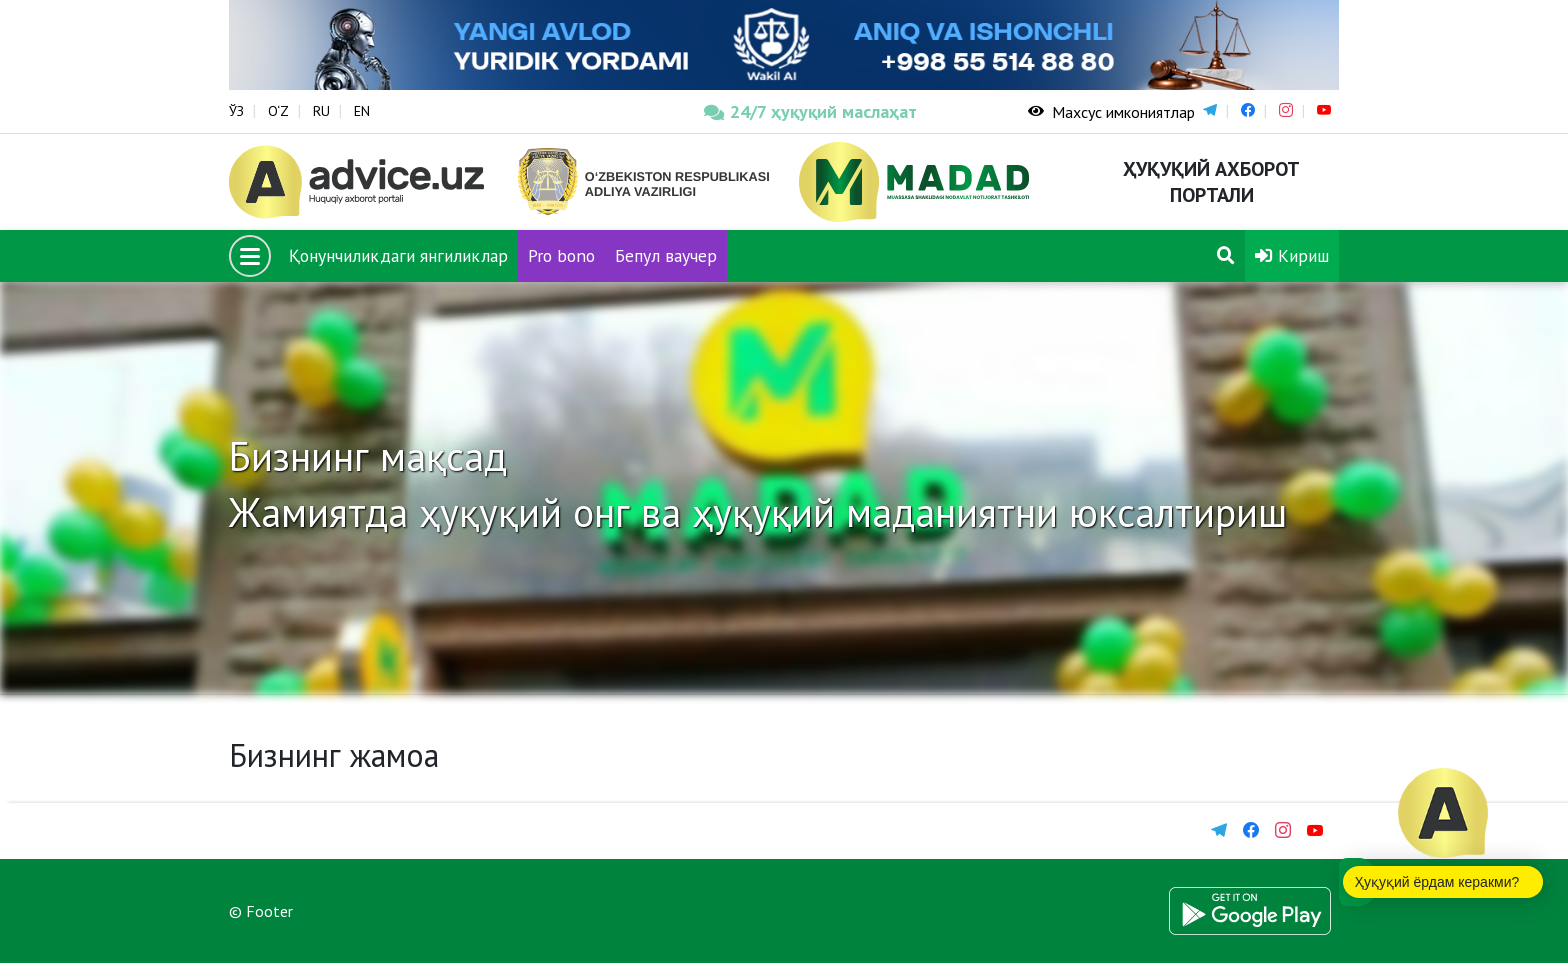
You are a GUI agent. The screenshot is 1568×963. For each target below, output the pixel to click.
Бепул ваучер (666, 255)
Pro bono (561, 255)
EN (362, 111)
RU (321, 111)
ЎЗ (236, 111)
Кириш (1292, 255)
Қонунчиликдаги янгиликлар (398, 255)
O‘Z (278, 111)
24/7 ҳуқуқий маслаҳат (810, 111)
